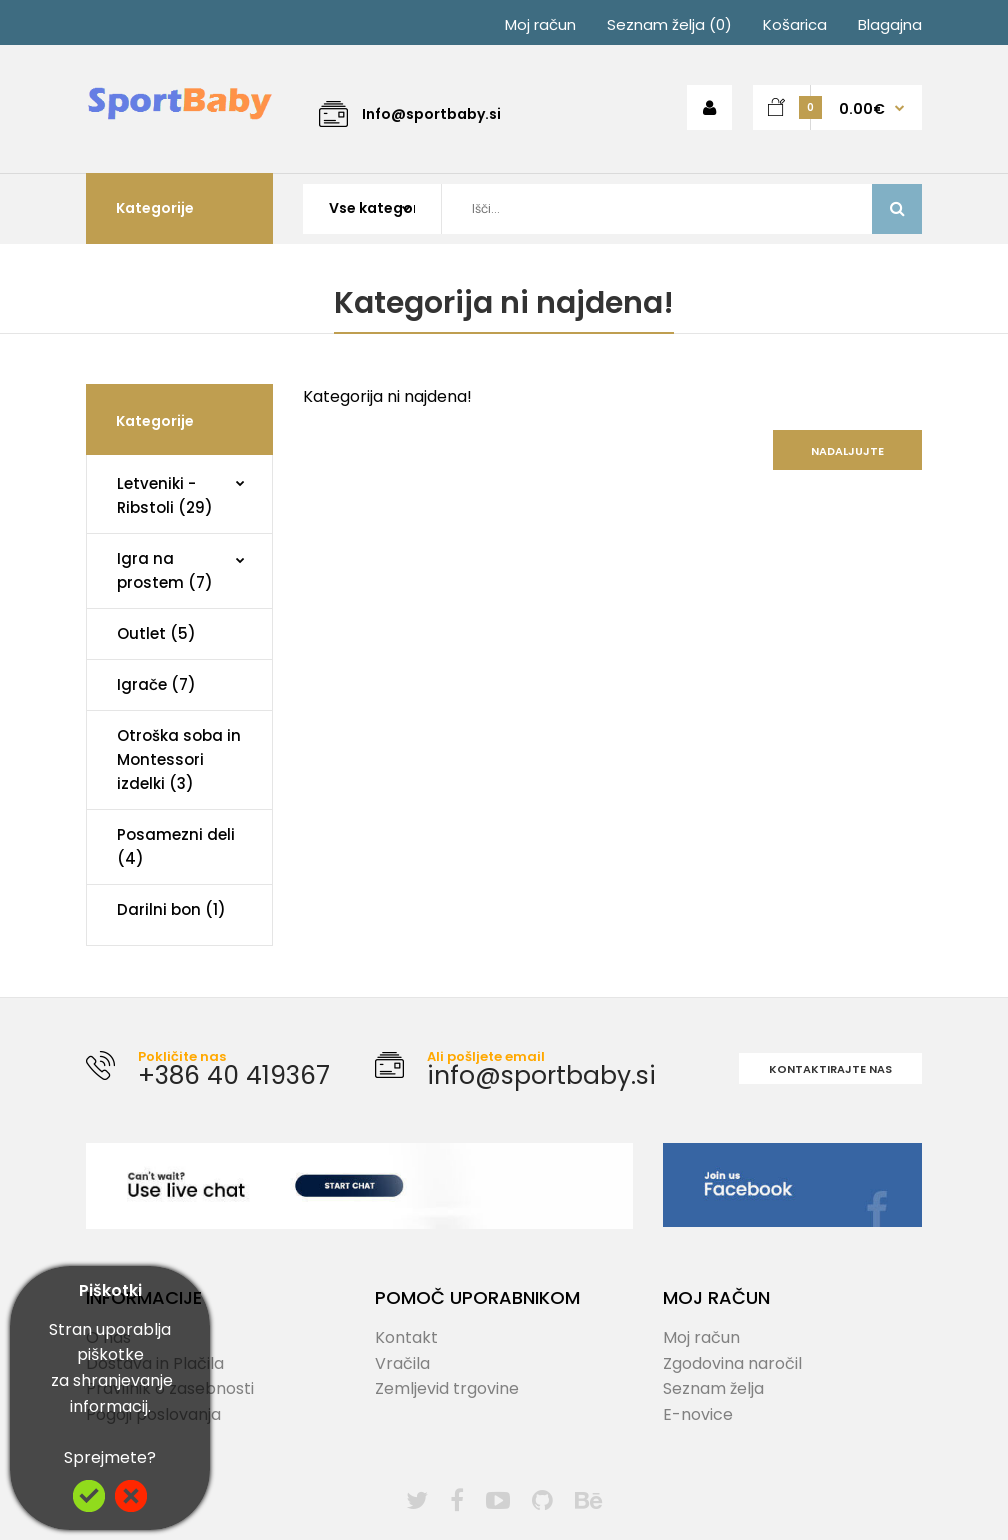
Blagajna (890, 24)
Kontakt (406, 1337)
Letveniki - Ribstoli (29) (165, 495)
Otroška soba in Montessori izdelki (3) (179, 759)
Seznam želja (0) (669, 24)
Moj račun (540, 24)
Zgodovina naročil (732, 1363)
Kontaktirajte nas (830, 1069)
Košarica (795, 24)
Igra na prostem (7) (165, 570)
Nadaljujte (847, 451)
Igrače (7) (156, 684)
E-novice (698, 1414)
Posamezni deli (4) (176, 846)
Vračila (402, 1363)
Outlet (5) (156, 633)
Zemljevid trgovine (447, 1388)
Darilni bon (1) (171, 909)
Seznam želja (713, 1388)
